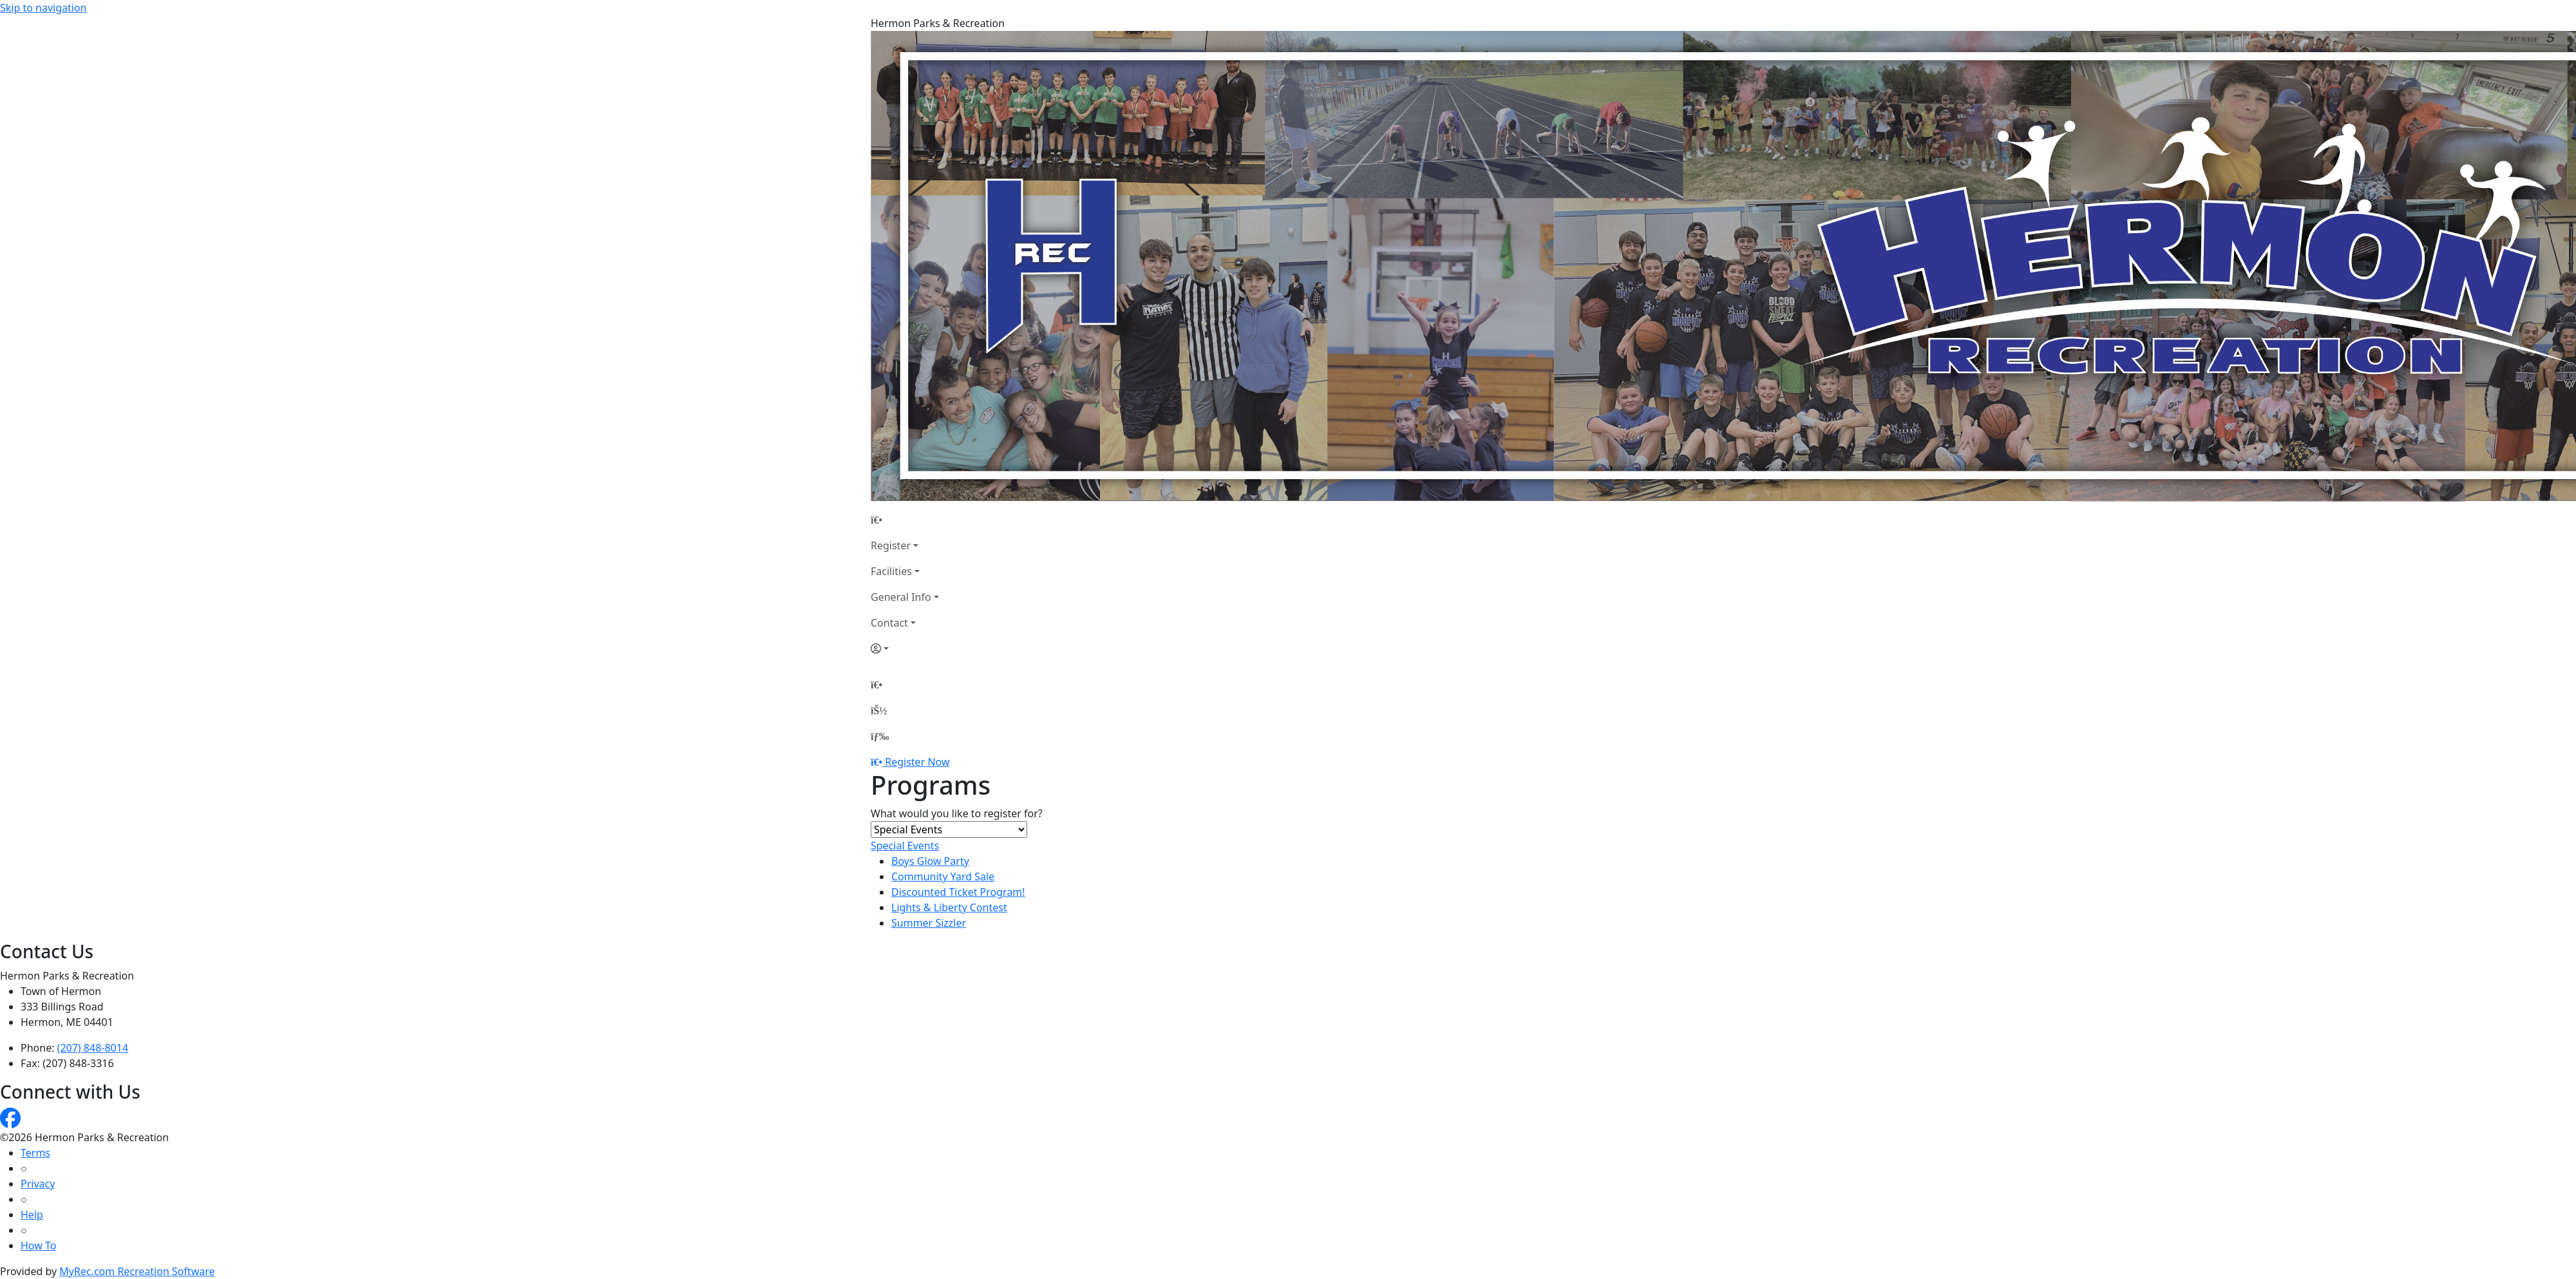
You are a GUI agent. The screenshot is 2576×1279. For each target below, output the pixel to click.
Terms (35, 1153)
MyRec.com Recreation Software (136, 1271)
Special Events (905, 845)
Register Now (917, 762)
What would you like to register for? (957, 813)
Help (32, 1215)
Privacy (38, 1184)
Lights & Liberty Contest (949, 907)
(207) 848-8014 (92, 1048)
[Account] (905, 648)
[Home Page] (905, 520)
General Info (901, 597)
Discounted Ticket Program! (958, 892)
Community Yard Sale (942, 876)
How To (38, 1245)
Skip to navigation (43, 8)
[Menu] (880, 736)
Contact (889, 623)
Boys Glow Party (930, 861)
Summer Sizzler (928, 923)
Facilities (891, 571)
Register (891, 545)
